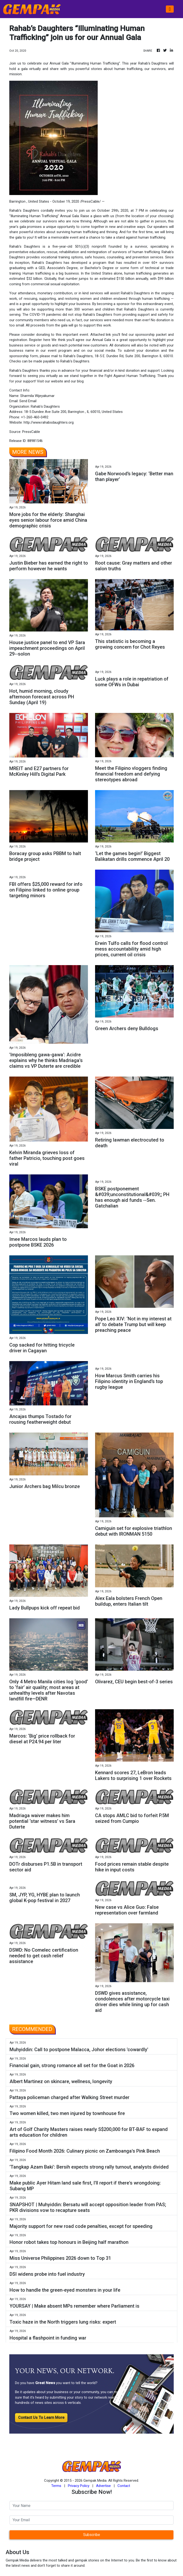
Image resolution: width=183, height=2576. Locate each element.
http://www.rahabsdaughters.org (49, 422)
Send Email (27, 401)
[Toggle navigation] (170, 9)
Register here (39, 340)
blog (80, 381)
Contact (123, 2486)
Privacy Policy (78, 2486)
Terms (56, 2486)
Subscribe (91, 2534)
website (57, 381)
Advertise (103, 2486)
